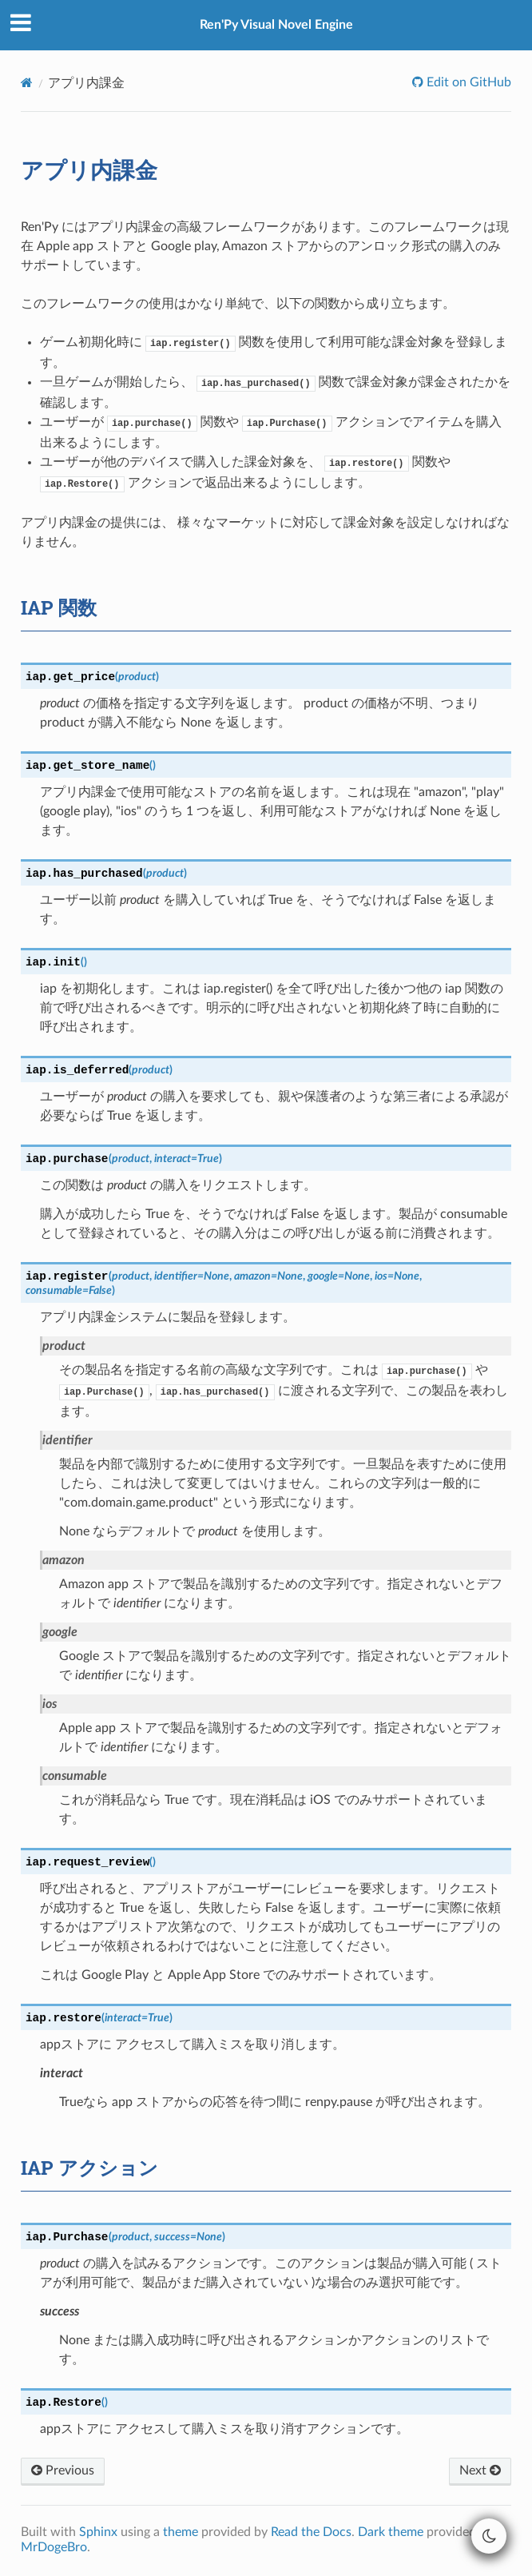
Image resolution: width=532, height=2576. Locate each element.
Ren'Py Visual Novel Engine (276, 24)
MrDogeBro (54, 2547)
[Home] (27, 83)
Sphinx (98, 2532)
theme (180, 2532)
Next (480, 2470)
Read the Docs (311, 2532)
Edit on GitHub (467, 82)
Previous (62, 2470)
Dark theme (390, 2532)
